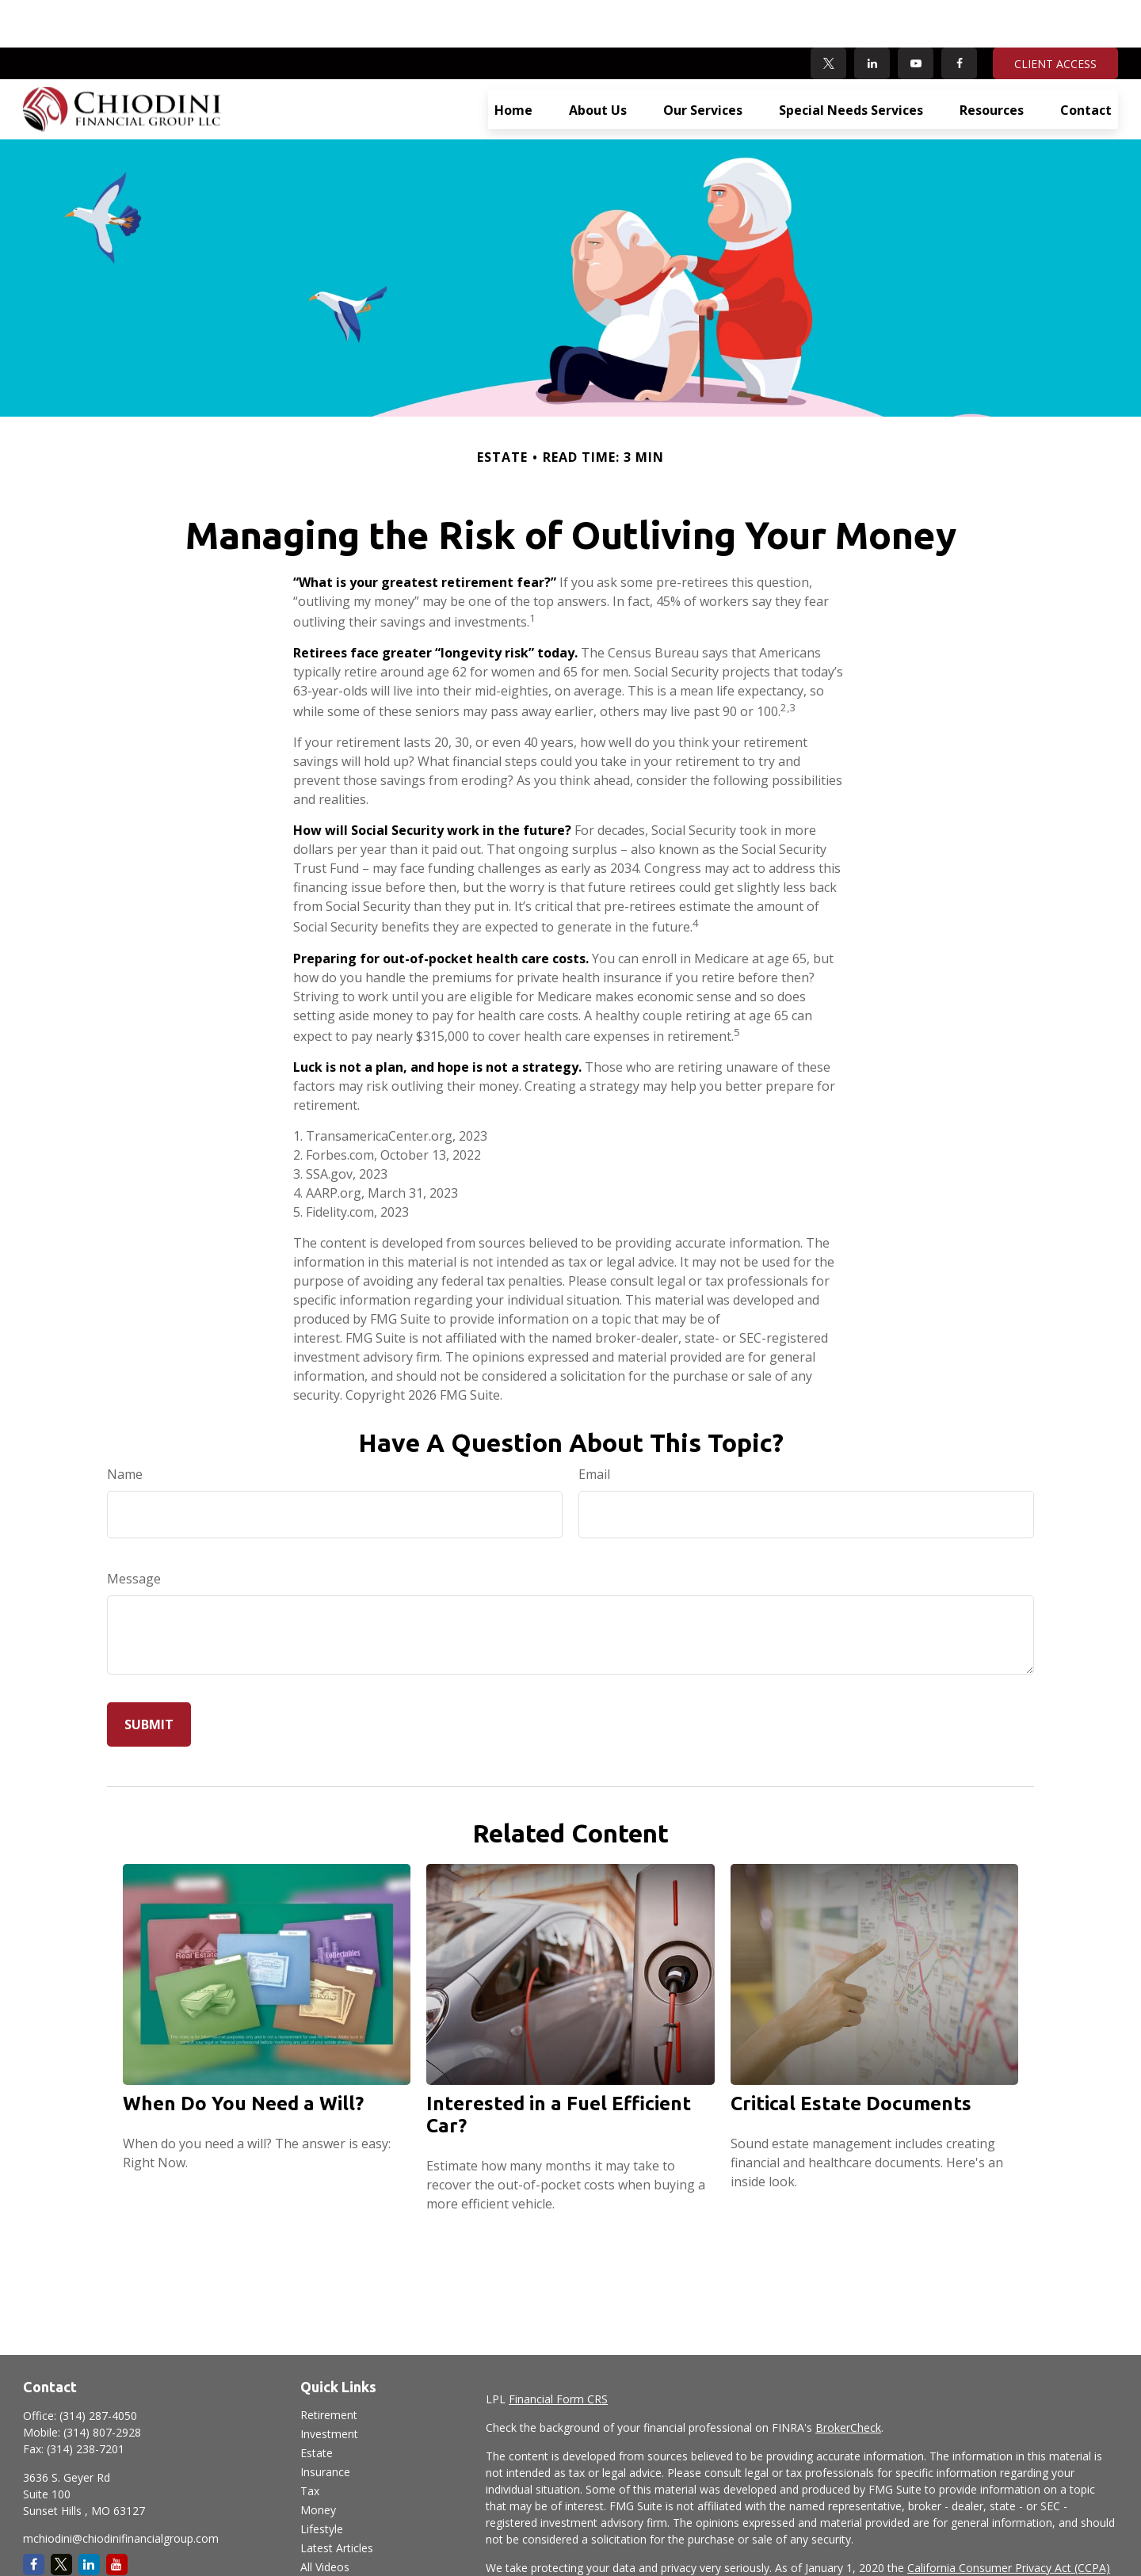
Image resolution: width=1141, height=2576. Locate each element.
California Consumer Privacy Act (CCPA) (1008, 2520)
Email (594, 1426)
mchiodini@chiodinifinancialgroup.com (121, 2490)
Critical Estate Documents (851, 2056)
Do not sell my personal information (950, 2536)
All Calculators (336, 2538)
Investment (329, 2386)
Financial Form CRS (558, 2351)
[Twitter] (828, 16)
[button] (513, 62)
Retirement (328, 2367)
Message (134, 1531)
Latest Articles (336, 2500)
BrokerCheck (848, 2379)
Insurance (325, 2424)
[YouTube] (915, 16)
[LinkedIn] (872, 16)
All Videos (324, 2519)
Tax (309, 2443)
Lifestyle (321, 2481)
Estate (316, 2405)
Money (318, 2462)
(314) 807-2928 (102, 2384)
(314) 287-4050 (98, 2368)
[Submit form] (149, 1677)
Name (125, 1426)
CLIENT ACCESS (1055, 16)
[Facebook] (959, 16)
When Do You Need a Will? (243, 2056)
